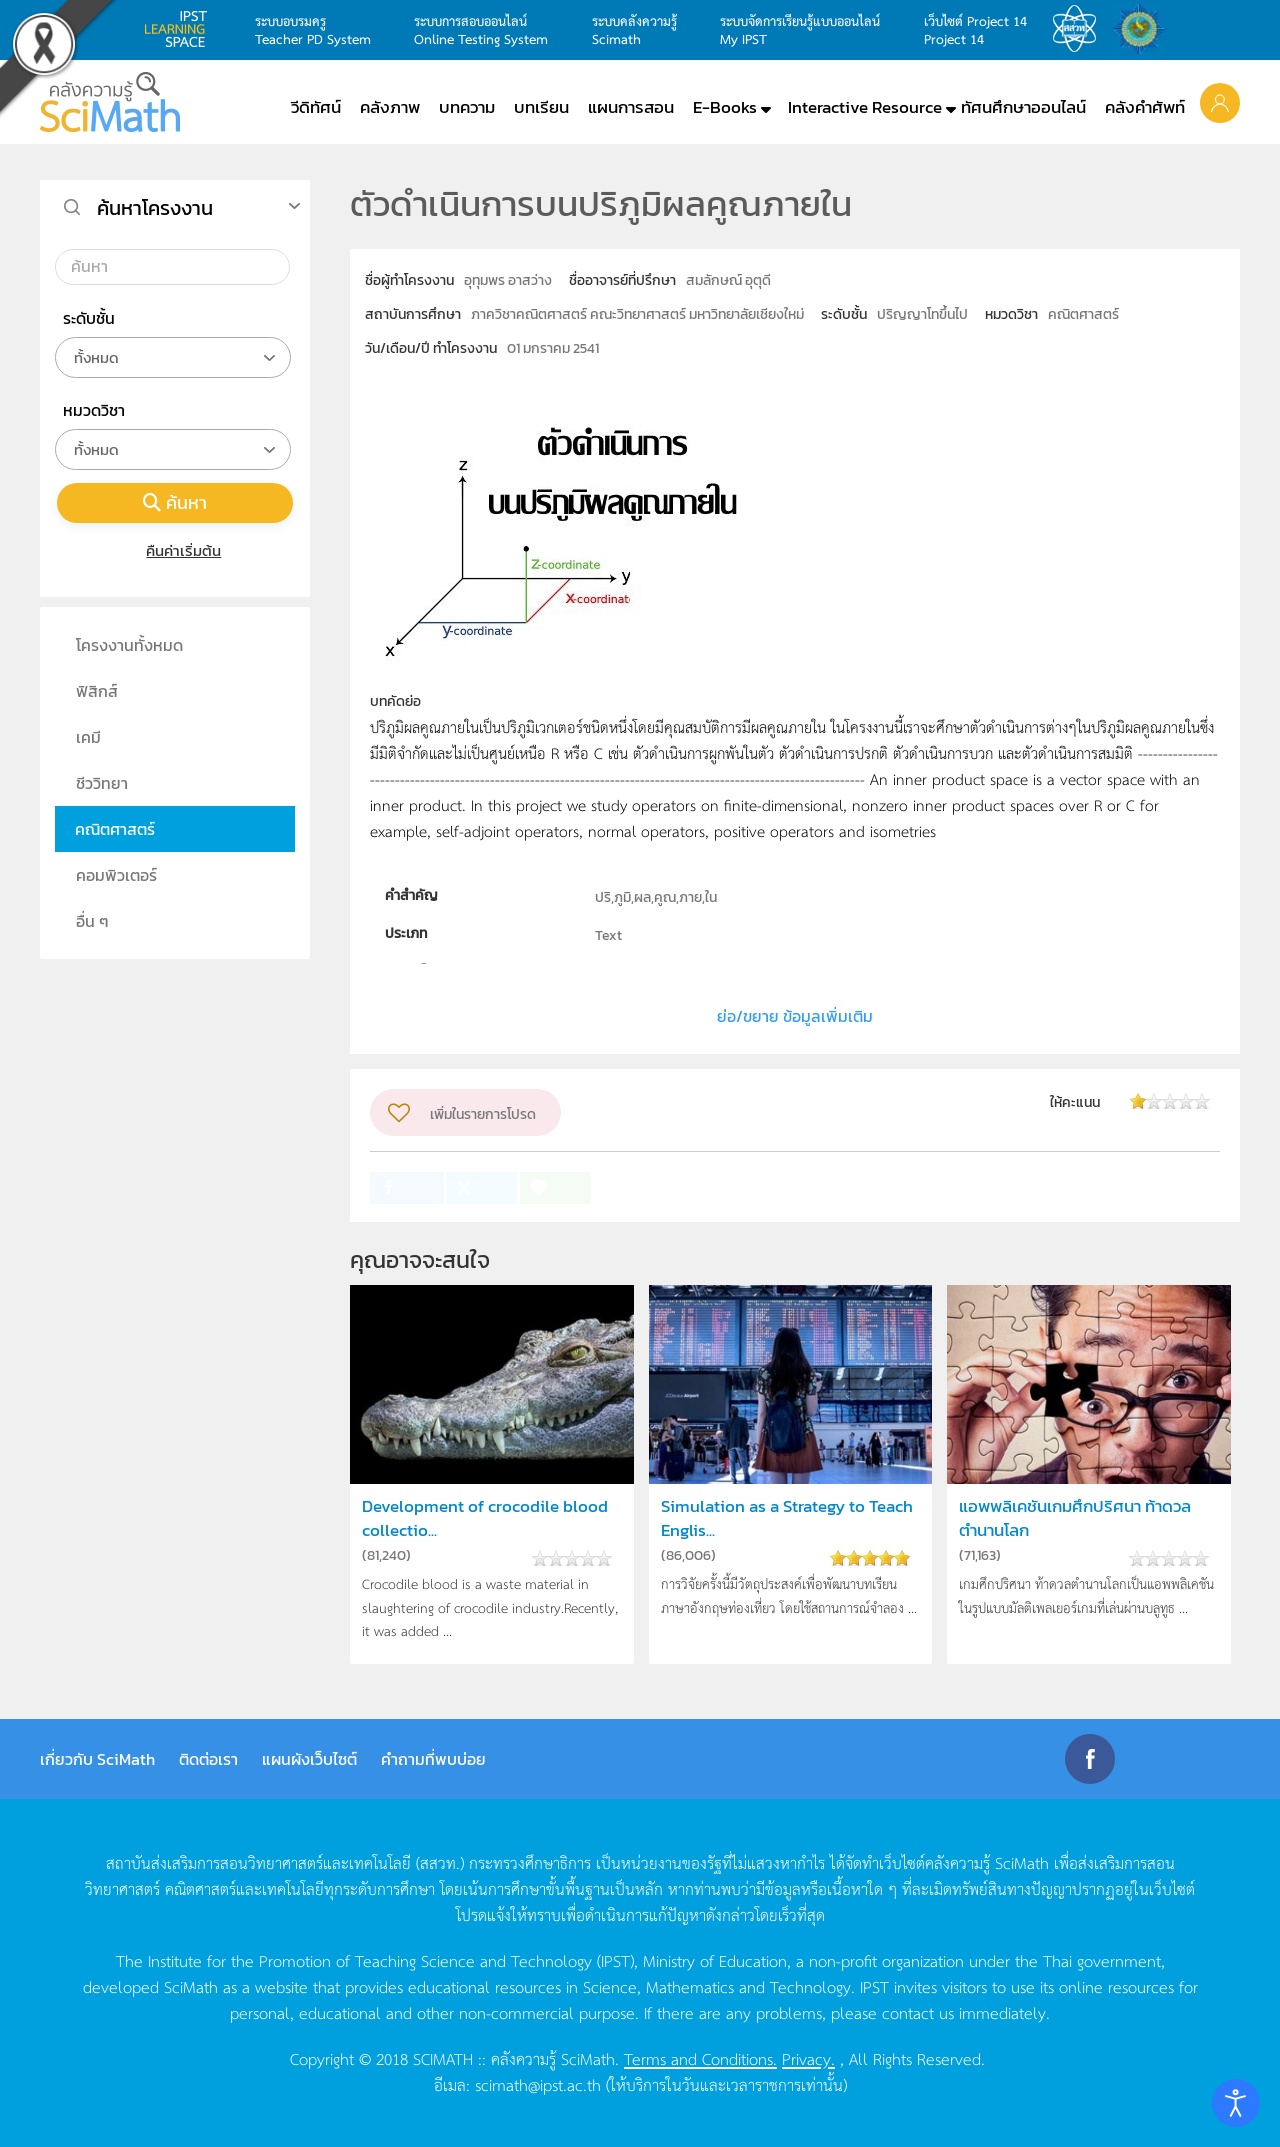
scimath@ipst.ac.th (538, 2084)
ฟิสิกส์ (97, 691)
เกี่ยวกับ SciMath (97, 1759)
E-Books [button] (725, 107)
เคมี (88, 737)
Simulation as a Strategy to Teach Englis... (787, 1518)
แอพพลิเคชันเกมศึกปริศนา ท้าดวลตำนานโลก (1075, 1518)
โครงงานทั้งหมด (129, 645)
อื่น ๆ (92, 921)
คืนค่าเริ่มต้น (175, 550)
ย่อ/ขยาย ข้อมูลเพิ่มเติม (795, 1016)
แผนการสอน (631, 107)
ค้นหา (175, 502)
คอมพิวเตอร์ (116, 875)
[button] (1220, 102)
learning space (181, 29)
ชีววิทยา (102, 783)
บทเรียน (541, 107)
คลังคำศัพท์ (1145, 107)
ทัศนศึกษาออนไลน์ (1023, 107)
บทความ (467, 107)
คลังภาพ (390, 107)
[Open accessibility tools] (1236, 2103)
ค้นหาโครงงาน (155, 208)
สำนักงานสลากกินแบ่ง (1144, 29)
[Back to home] (110, 102)
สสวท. (1080, 29)
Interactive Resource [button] (865, 107)
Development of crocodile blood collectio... (485, 1518)
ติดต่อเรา (208, 1759)
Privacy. (808, 2058)
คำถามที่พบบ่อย (433, 1759)
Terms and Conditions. (700, 2058)
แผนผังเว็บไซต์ (309, 1759)
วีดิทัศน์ (316, 107)
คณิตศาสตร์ (115, 829)
